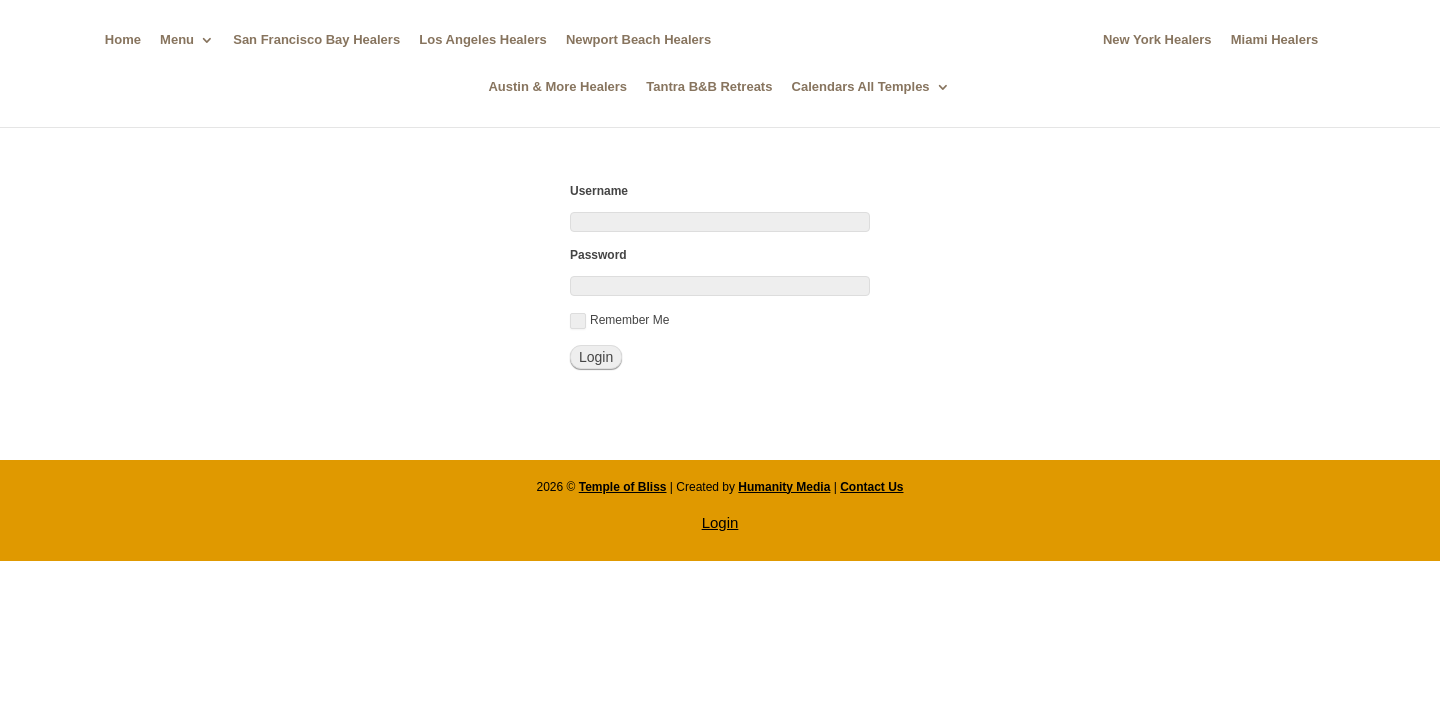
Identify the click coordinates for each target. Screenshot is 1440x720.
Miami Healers (1274, 40)
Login (720, 522)
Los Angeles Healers (482, 40)
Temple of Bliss (623, 487)
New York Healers (1157, 40)
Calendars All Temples (861, 87)
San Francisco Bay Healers (316, 40)
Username (599, 191)
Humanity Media (784, 487)
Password (598, 255)
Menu (177, 40)
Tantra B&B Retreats (709, 87)
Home (123, 40)
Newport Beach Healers (638, 40)
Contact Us (871, 487)
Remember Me (619, 321)
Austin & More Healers (557, 87)
